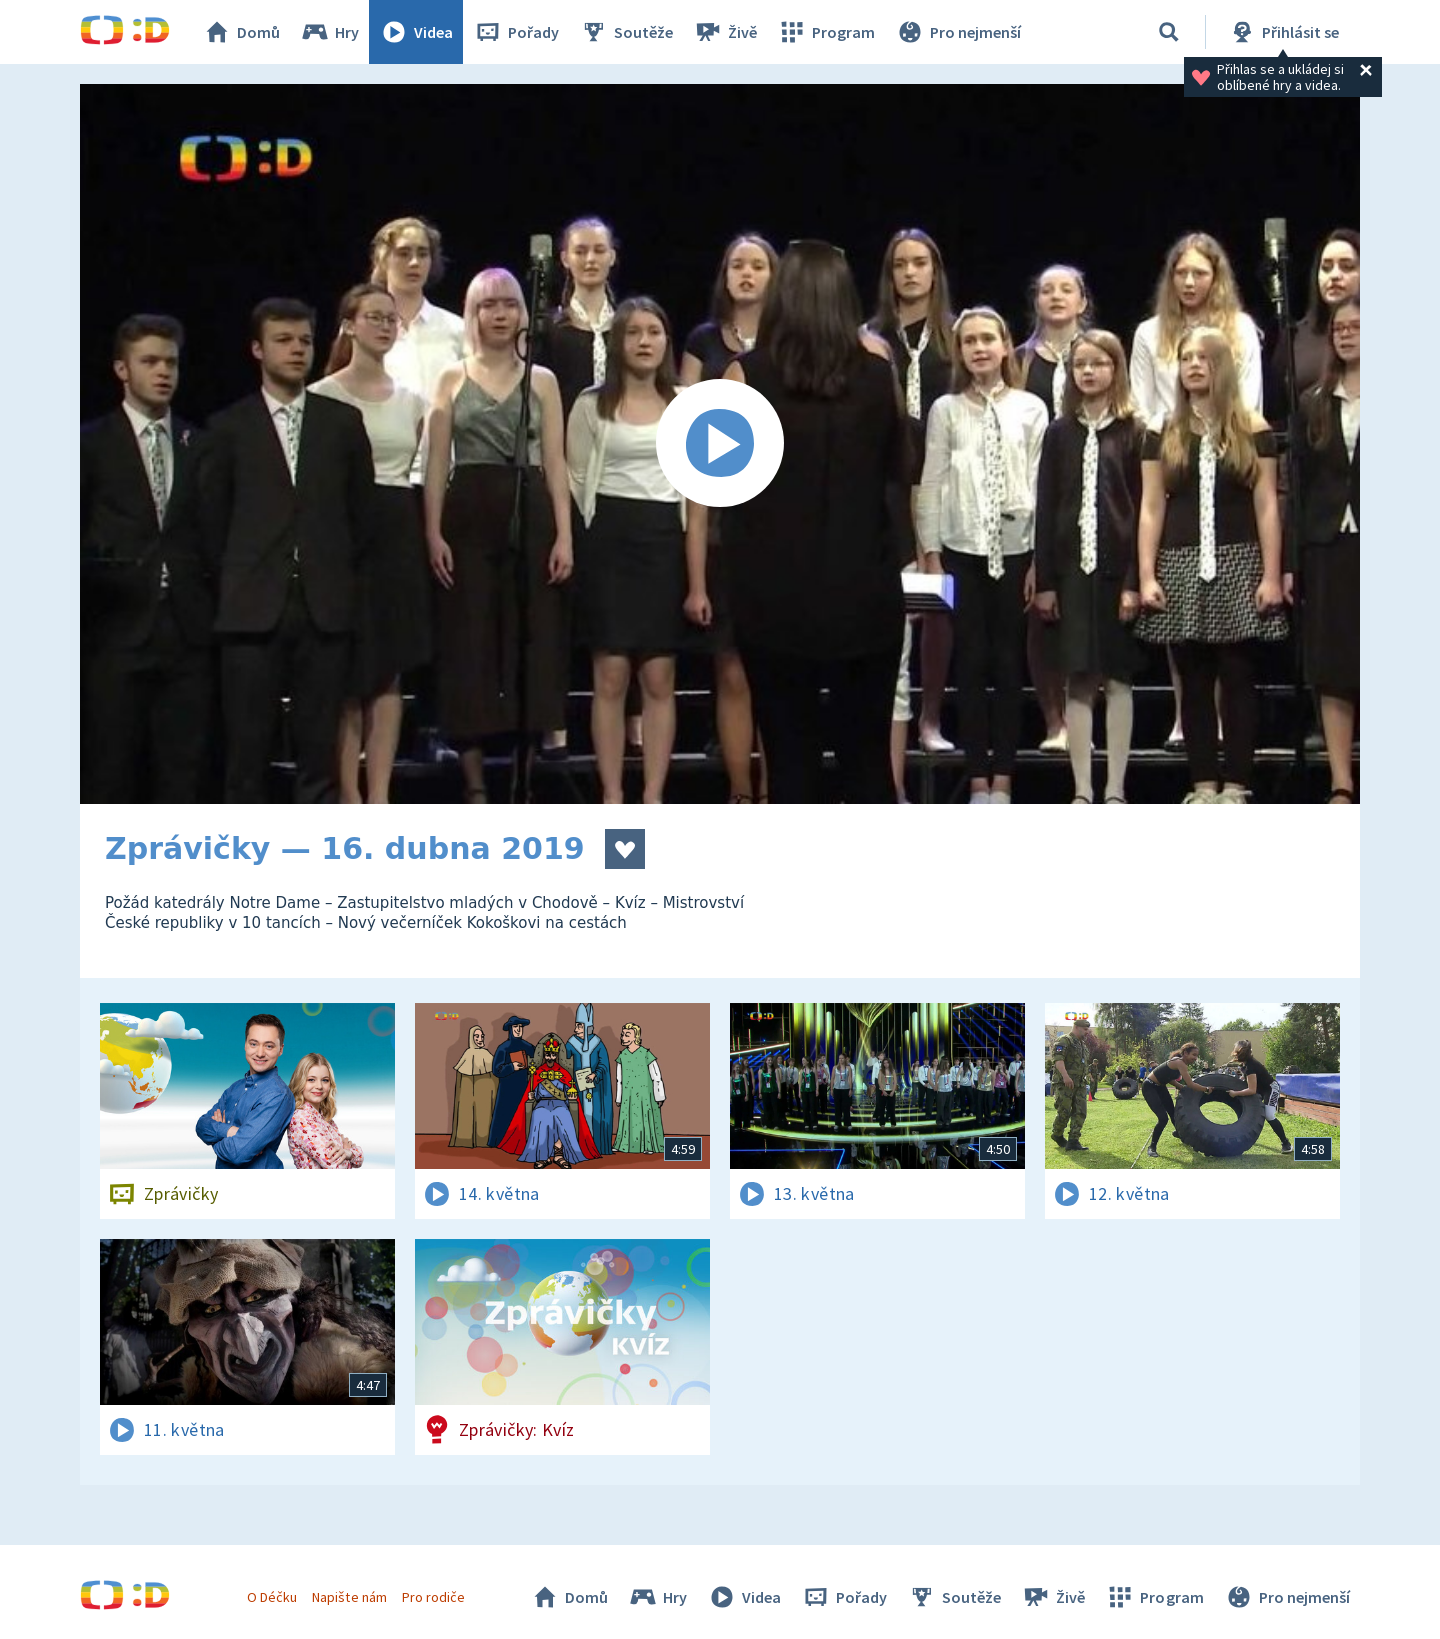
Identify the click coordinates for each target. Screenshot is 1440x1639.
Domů (241, 32)
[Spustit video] (720, 444)
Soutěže (626, 32)
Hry (329, 32)
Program (826, 32)
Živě (725, 32)
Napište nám (349, 1597)
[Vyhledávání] (1169, 32)
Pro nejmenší (958, 32)
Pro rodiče (433, 1597)
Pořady (516, 32)
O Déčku (272, 1597)
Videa (416, 32)
